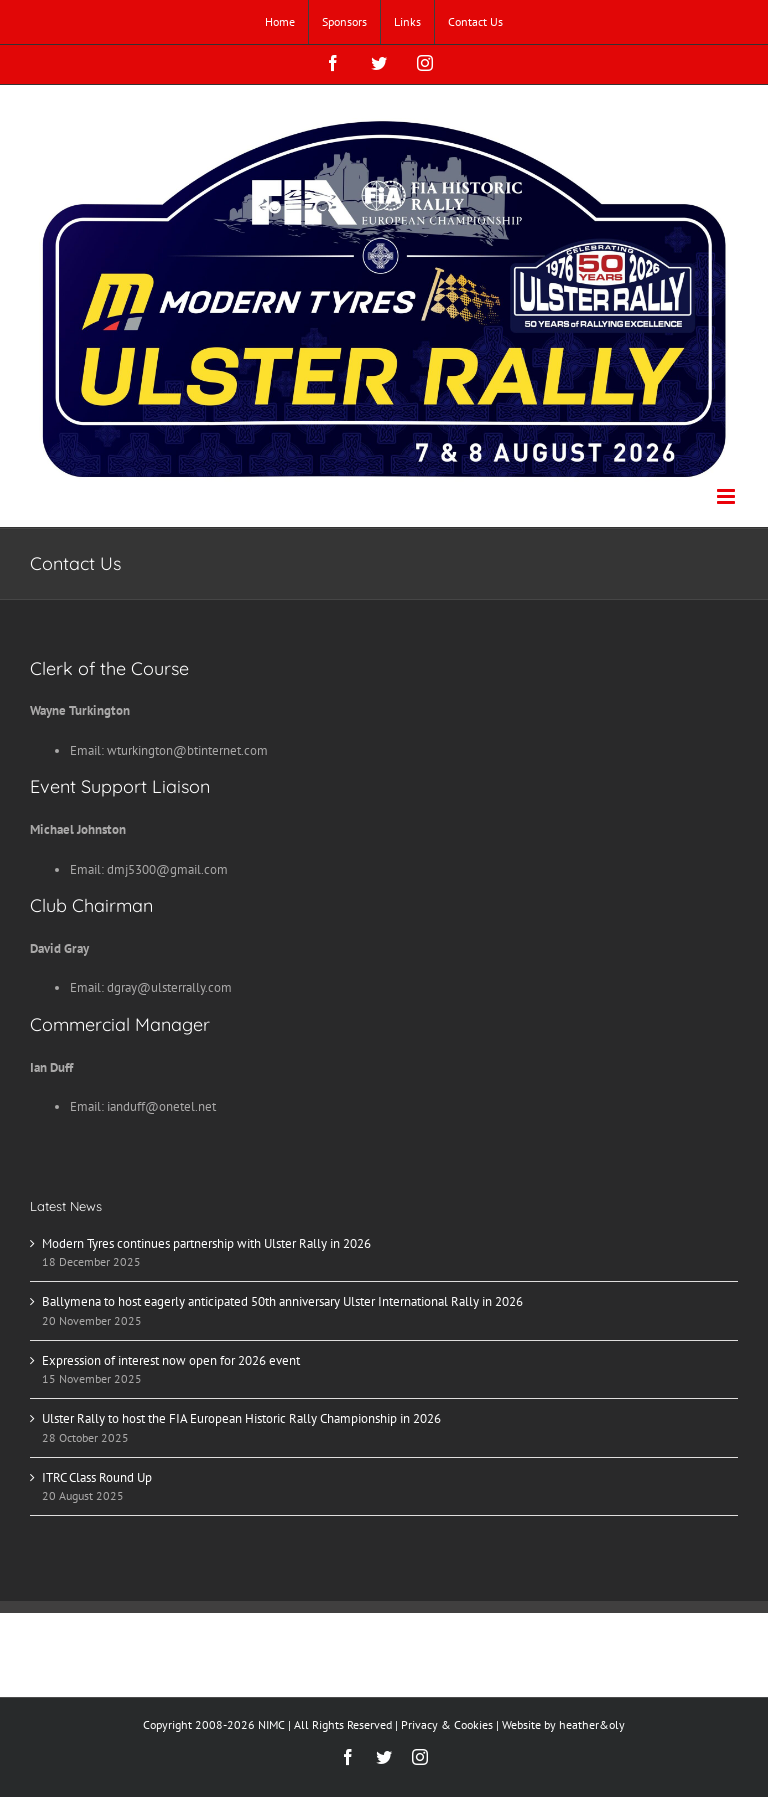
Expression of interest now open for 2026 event (171, 1360)
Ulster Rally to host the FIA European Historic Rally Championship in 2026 (241, 1418)
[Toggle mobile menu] (727, 496)
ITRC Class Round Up (97, 1477)
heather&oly (592, 1724)
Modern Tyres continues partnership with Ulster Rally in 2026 (206, 1243)
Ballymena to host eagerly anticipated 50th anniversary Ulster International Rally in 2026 (282, 1301)
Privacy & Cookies (447, 1724)
